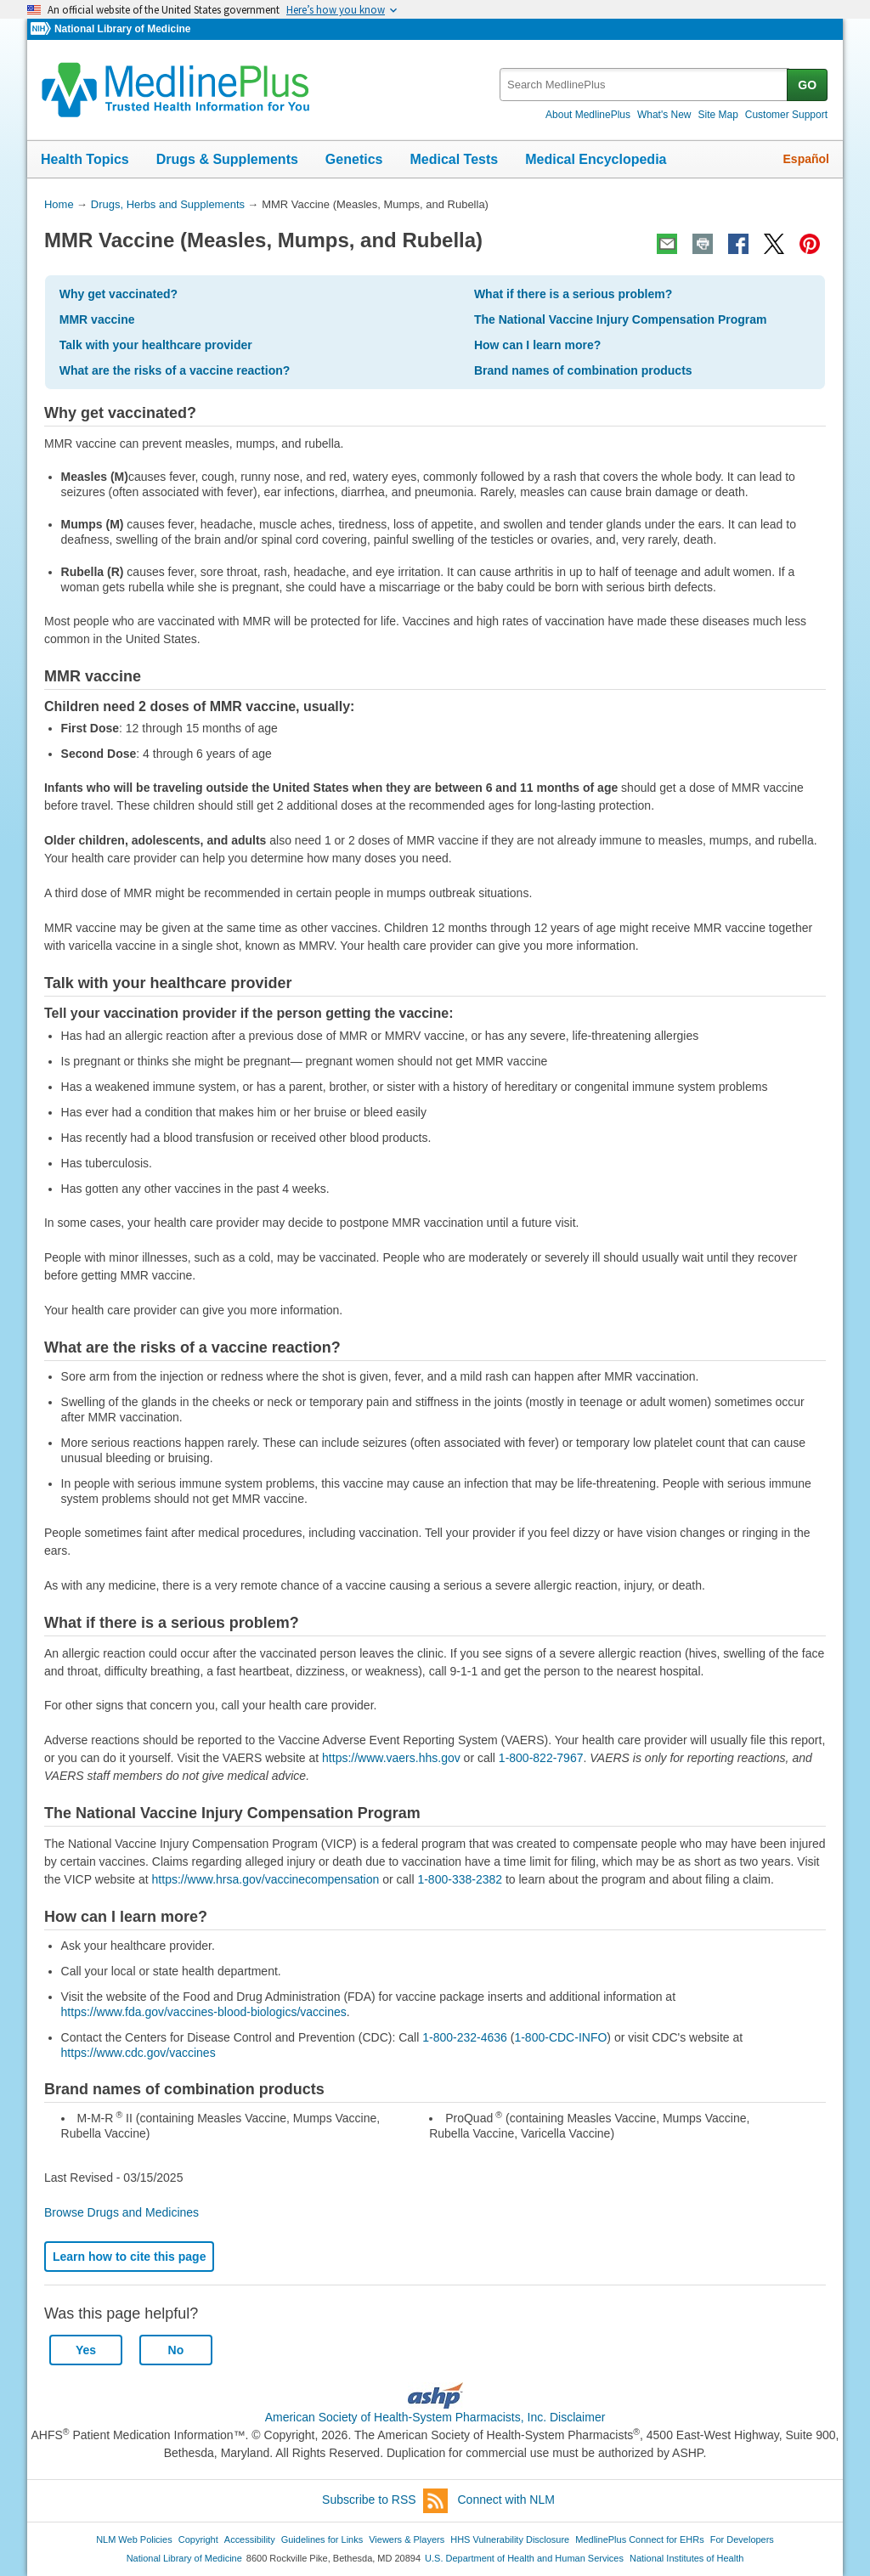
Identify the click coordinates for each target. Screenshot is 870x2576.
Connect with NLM (506, 2499)
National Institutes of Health (686, 2558)
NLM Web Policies (134, 2539)
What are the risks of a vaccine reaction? (175, 370)
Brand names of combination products (583, 370)
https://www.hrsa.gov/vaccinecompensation (266, 1879)
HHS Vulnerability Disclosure (509, 2539)
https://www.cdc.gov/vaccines (138, 2052)
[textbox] (644, 84)
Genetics (354, 159)
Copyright (198, 2539)
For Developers (742, 2539)
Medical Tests (454, 159)
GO (807, 85)
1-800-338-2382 (459, 1879)
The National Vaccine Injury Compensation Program (620, 319)
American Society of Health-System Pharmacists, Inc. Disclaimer (435, 2417)
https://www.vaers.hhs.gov (391, 1758)
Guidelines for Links (322, 2539)
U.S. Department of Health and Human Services (524, 2558)
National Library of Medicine (122, 29)
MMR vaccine (97, 319)
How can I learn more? (537, 345)
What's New (664, 115)
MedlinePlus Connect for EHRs (639, 2539)
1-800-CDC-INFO (560, 2037)
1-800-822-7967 (541, 1758)
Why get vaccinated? (118, 294)
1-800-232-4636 (464, 2037)
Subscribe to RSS (385, 2500)
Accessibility (249, 2539)
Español (806, 159)
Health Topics (85, 159)
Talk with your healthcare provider (155, 345)
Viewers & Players (406, 2539)
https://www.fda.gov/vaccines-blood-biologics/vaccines (204, 2012)
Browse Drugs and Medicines (121, 2212)
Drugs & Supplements (227, 159)
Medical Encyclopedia (595, 159)
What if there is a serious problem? (573, 294)
